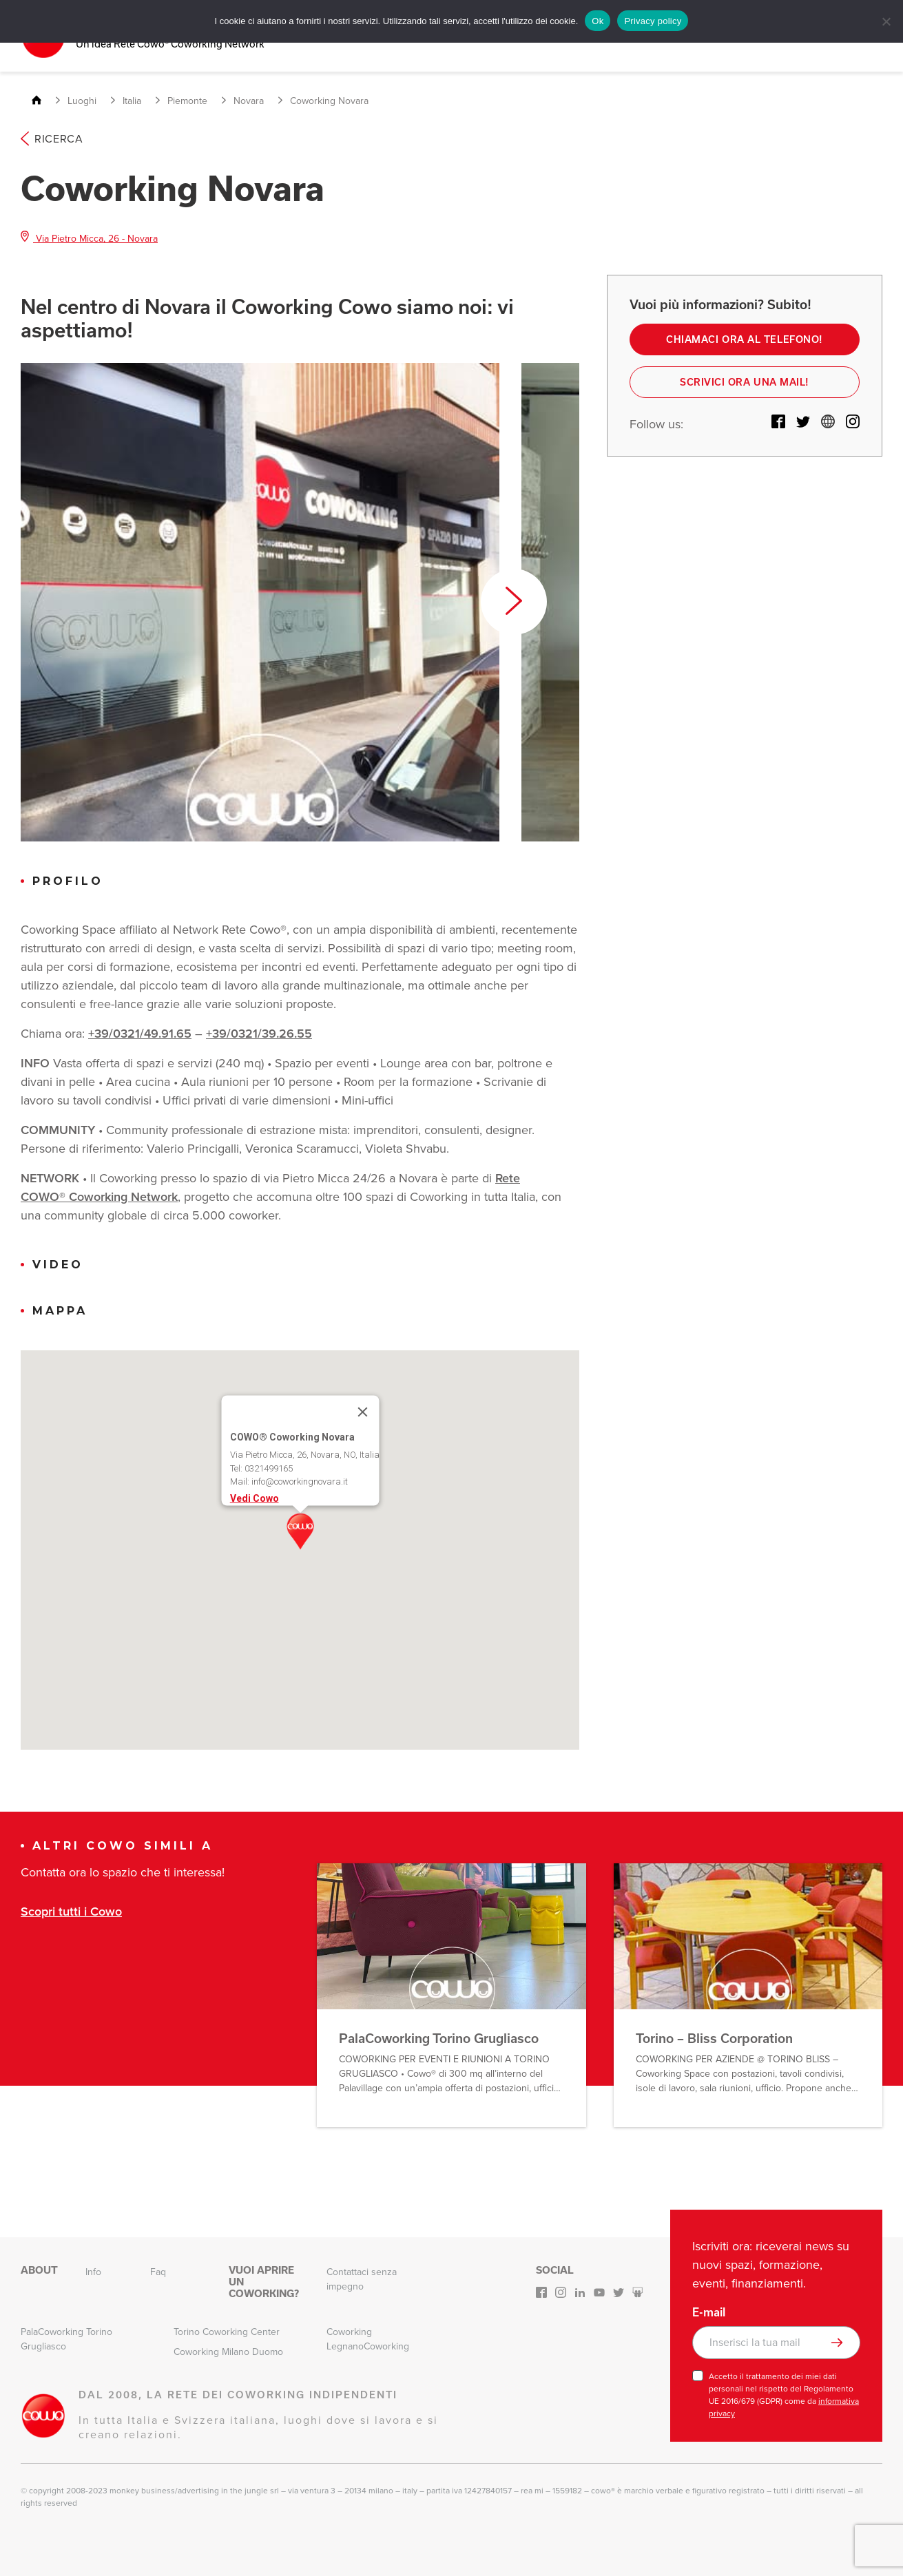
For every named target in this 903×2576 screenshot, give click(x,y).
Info (93, 2270)
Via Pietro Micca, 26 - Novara (89, 236)
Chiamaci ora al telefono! (745, 338)
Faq (158, 2270)
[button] (300, 1529)
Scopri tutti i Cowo (71, 1910)
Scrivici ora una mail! (744, 382)
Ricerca (52, 137)
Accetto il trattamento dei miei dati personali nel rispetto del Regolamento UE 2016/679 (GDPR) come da (784, 2393)
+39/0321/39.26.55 (259, 1031)
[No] (886, 21)
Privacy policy (652, 21)
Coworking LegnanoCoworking (367, 2337)
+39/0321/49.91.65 (139, 1031)
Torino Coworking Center (227, 2330)
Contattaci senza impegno (361, 2277)
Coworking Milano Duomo (228, 2350)
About (39, 2268)
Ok (597, 21)
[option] (260, 600)
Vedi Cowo (253, 1495)
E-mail (708, 2310)
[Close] (362, 1410)
